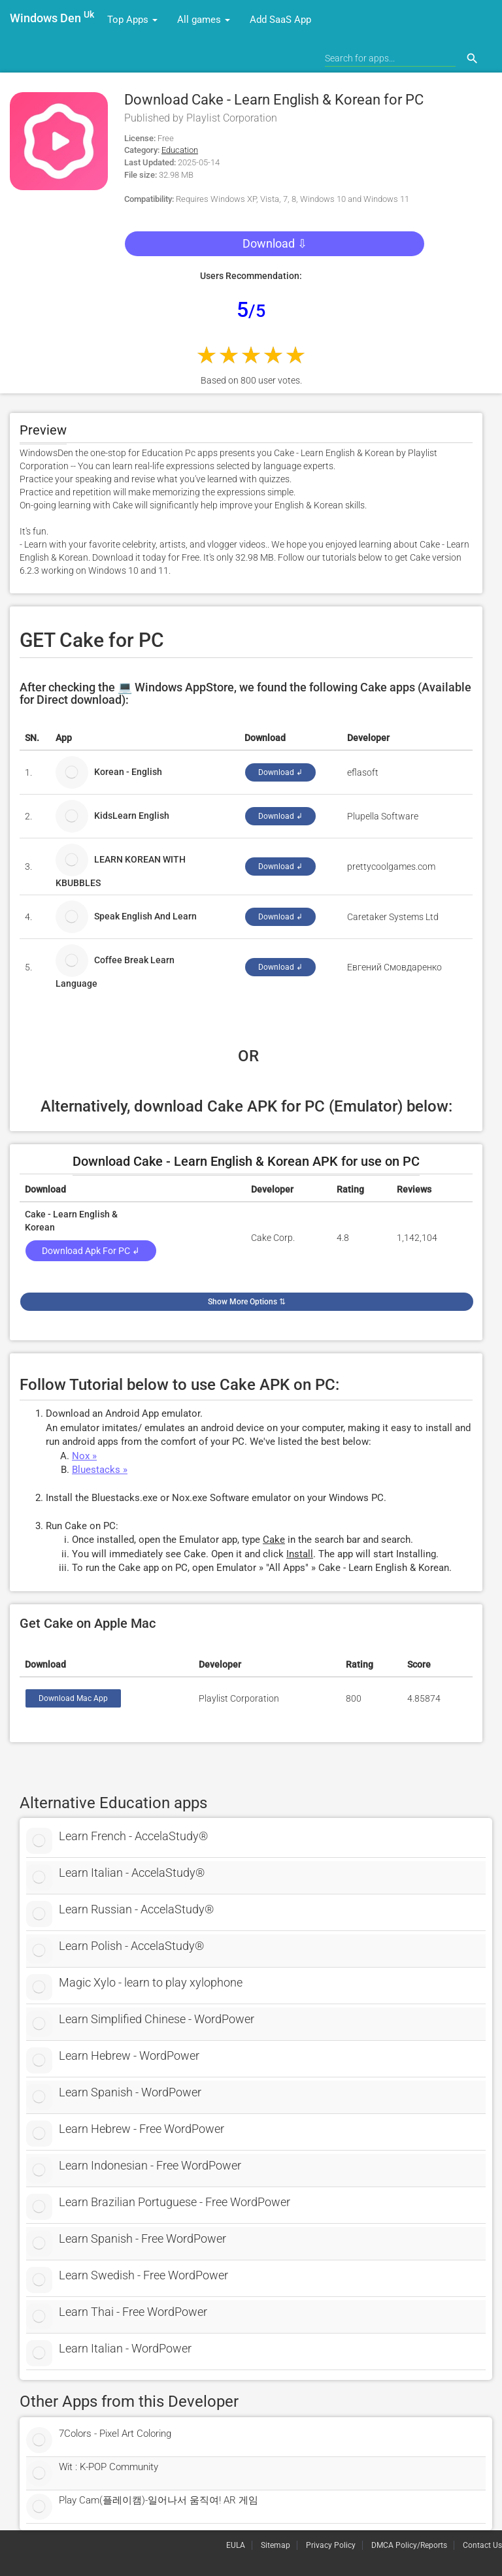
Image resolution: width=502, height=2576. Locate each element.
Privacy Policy (331, 2545)
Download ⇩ (275, 243)
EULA (235, 2545)
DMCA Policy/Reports (409, 2545)
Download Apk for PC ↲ (91, 1251)
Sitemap (275, 2545)
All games (203, 19)
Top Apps (132, 19)
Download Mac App (73, 1698)
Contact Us (482, 2545)
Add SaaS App (280, 19)
